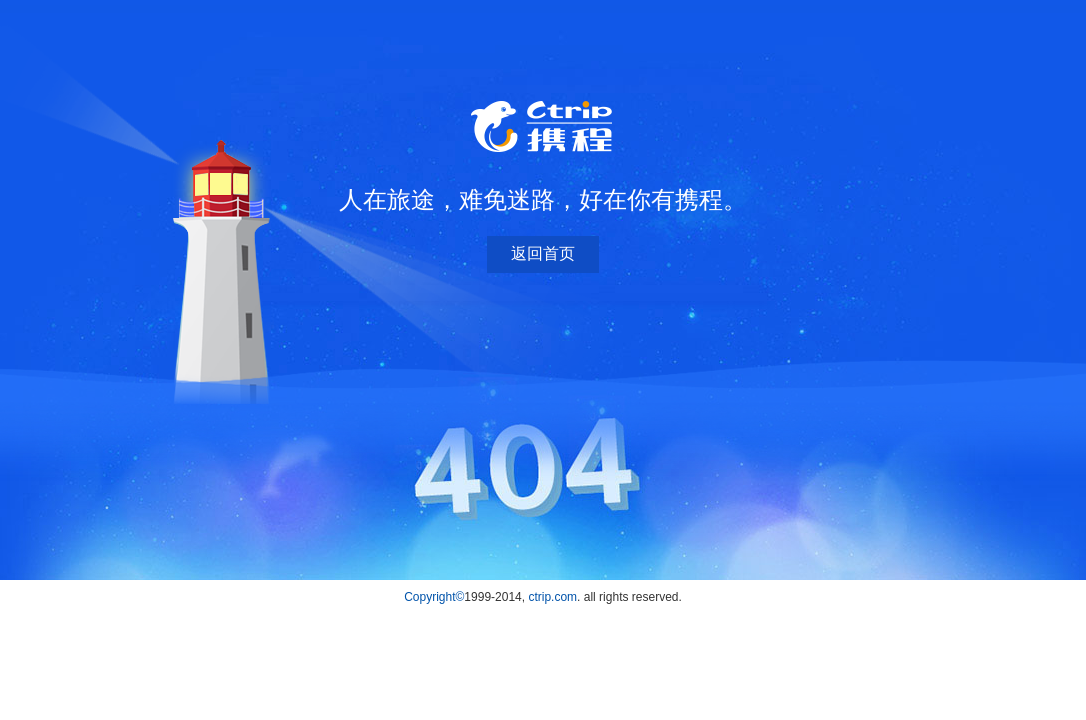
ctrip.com (552, 597)
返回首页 (543, 253)
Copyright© (434, 597)
